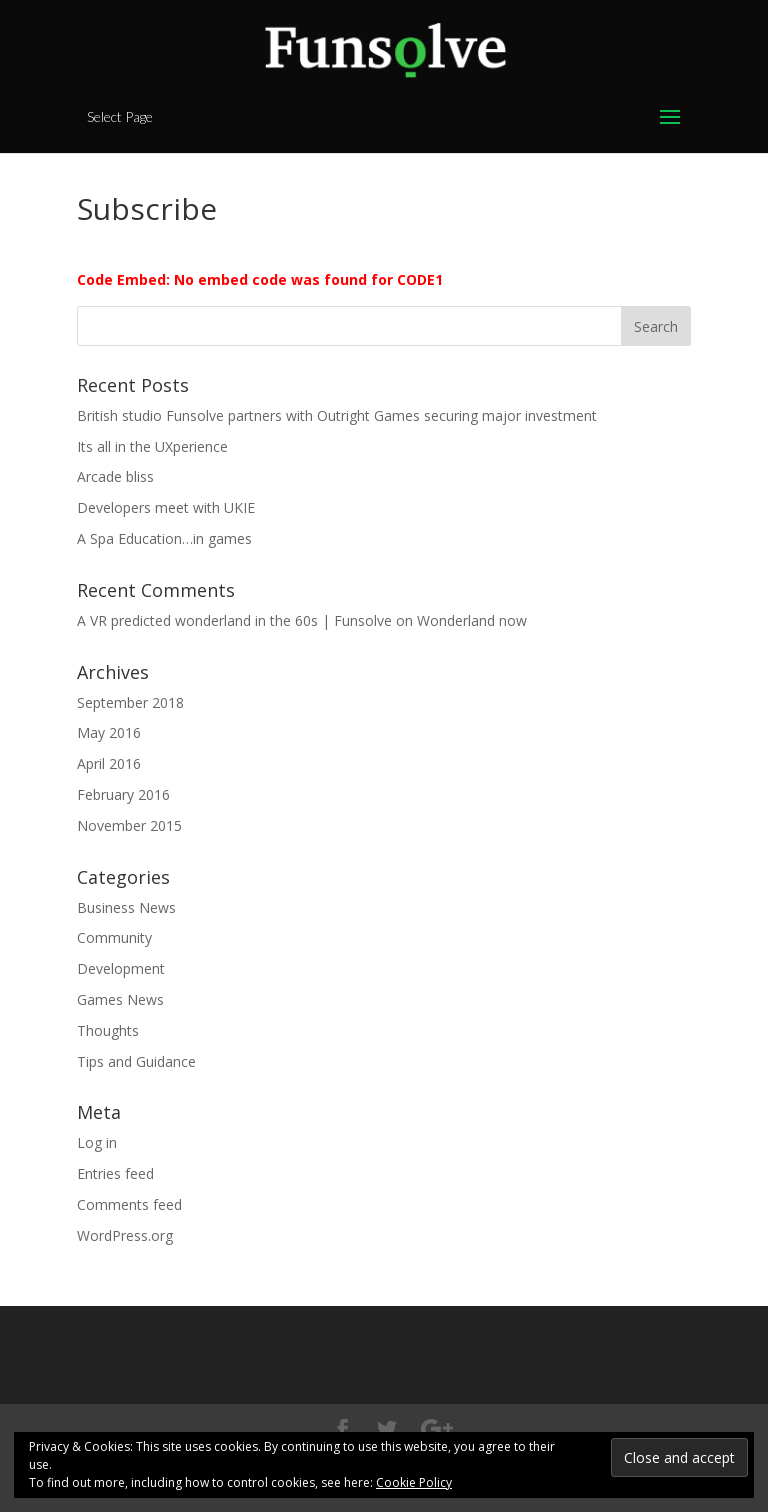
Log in (97, 1142)
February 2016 (123, 794)
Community (114, 937)
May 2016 (109, 732)
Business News (126, 907)
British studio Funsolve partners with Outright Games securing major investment (337, 415)
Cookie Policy (414, 1482)
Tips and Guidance (136, 1061)
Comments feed (129, 1204)
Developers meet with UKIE (166, 507)
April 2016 (109, 763)
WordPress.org (125, 1235)
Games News (120, 999)
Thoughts (108, 1030)
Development (121, 968)
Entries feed (115, 1173)
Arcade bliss (115, 476)
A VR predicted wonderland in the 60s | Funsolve (234, 620)
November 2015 (129, 825)
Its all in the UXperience (152, 446)
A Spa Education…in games (164, 538)
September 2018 (130, 702)
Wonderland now (472, 620)
